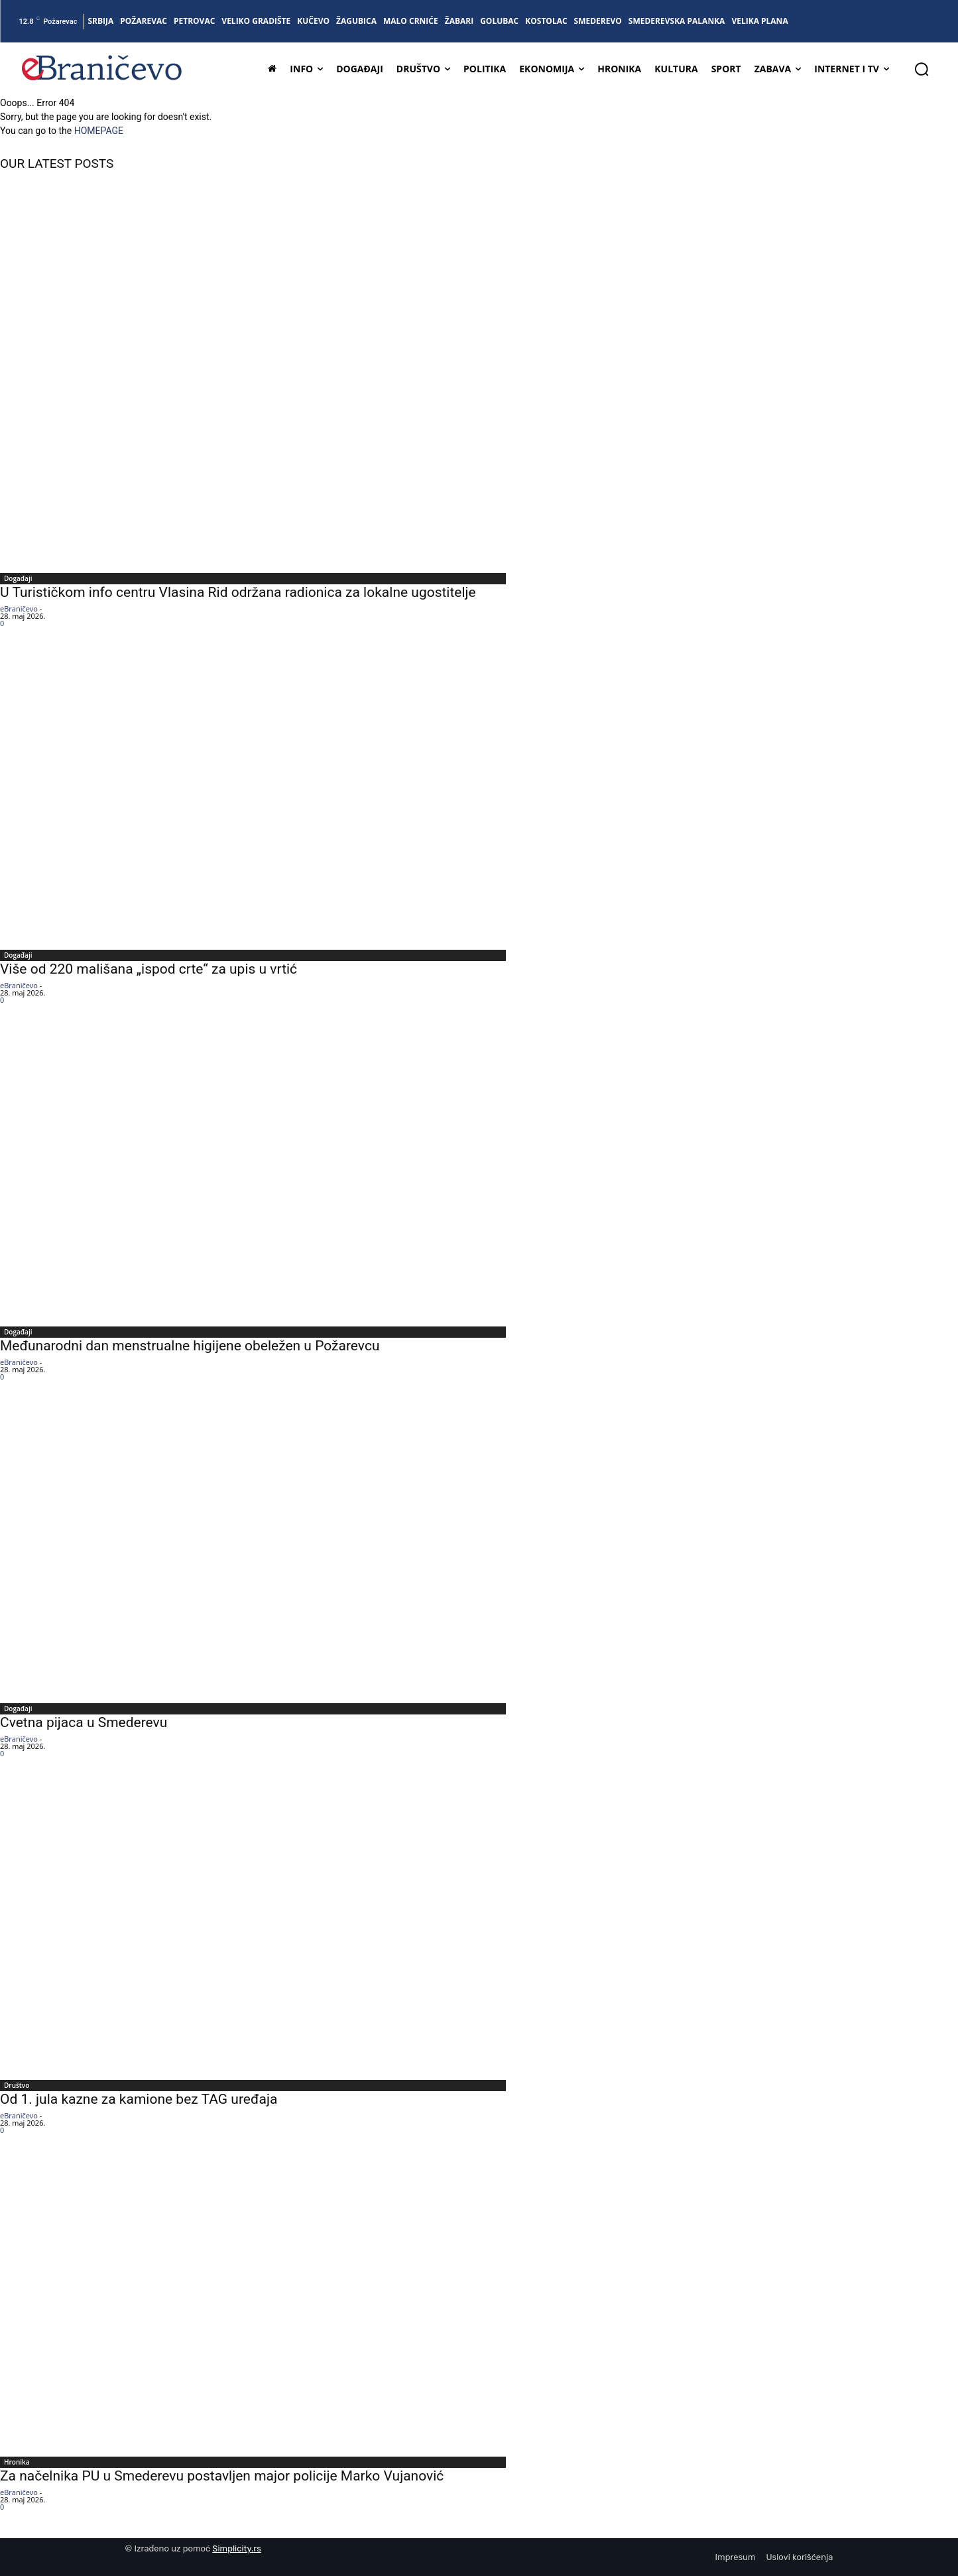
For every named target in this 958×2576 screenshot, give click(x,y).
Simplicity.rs (236, 2548)
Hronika (17, 2462)
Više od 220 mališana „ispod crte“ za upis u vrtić (148, 969)
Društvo (16, 2085)
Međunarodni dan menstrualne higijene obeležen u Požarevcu (189, 1346)
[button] (921, 69)
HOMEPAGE (98, 130)
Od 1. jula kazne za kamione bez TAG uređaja (138, 2099)
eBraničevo (19, 608)
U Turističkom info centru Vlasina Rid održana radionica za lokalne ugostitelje (238, 592)
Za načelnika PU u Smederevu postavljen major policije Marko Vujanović (222, 2476)
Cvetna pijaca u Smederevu (83, 1722)
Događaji (18, 578)
